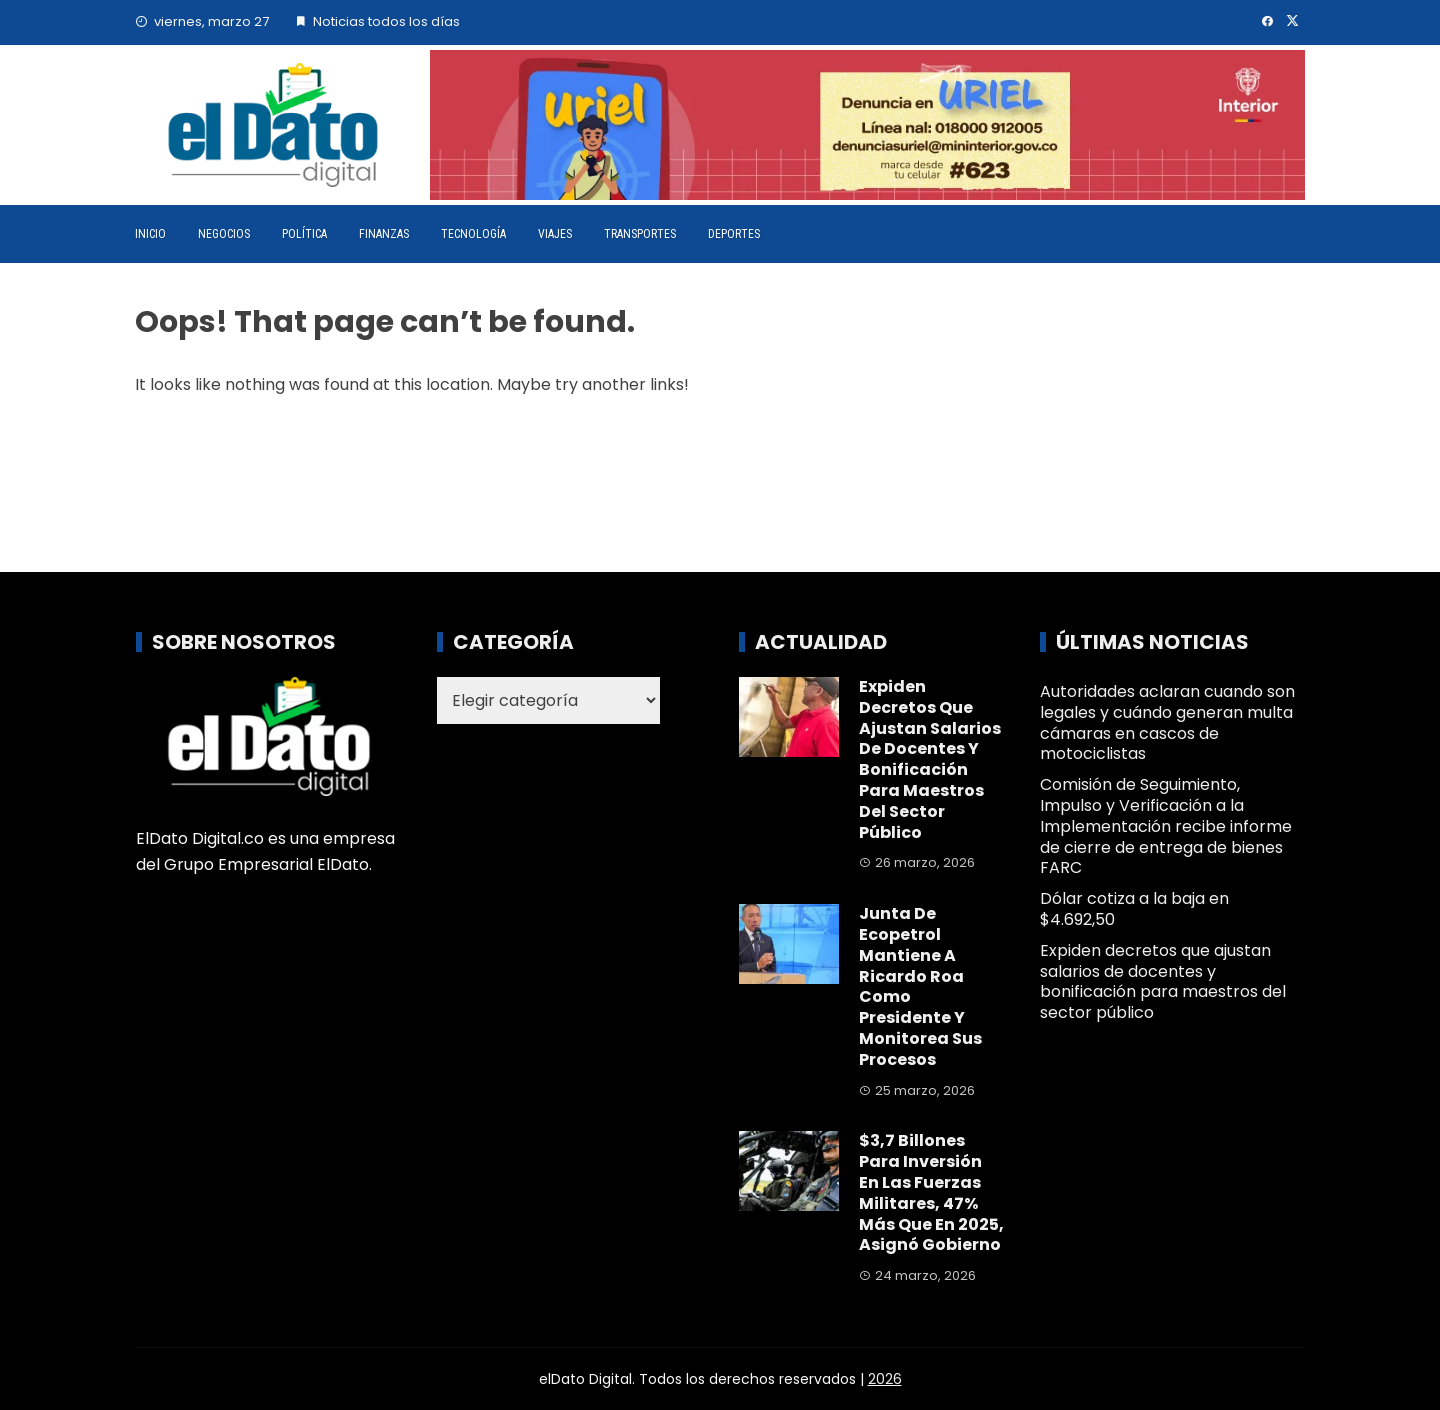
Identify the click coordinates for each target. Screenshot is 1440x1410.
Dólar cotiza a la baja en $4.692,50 (1134, 909)
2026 (885, 1379)
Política (304, 234)
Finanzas (384, 234)
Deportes (734, 234)
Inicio (150, 234)
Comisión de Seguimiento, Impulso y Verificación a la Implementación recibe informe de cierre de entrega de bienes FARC (1166, 826)
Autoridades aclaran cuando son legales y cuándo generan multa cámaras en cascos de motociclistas (1167, 722)
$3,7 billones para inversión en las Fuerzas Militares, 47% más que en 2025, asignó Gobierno (931, 1192)
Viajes (555, 234)
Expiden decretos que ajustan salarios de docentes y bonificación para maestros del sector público (930, 759)
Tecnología (473, 234)
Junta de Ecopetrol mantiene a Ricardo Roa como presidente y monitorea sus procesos (920, 986)
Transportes (640, 234)
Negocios (224, 234)
